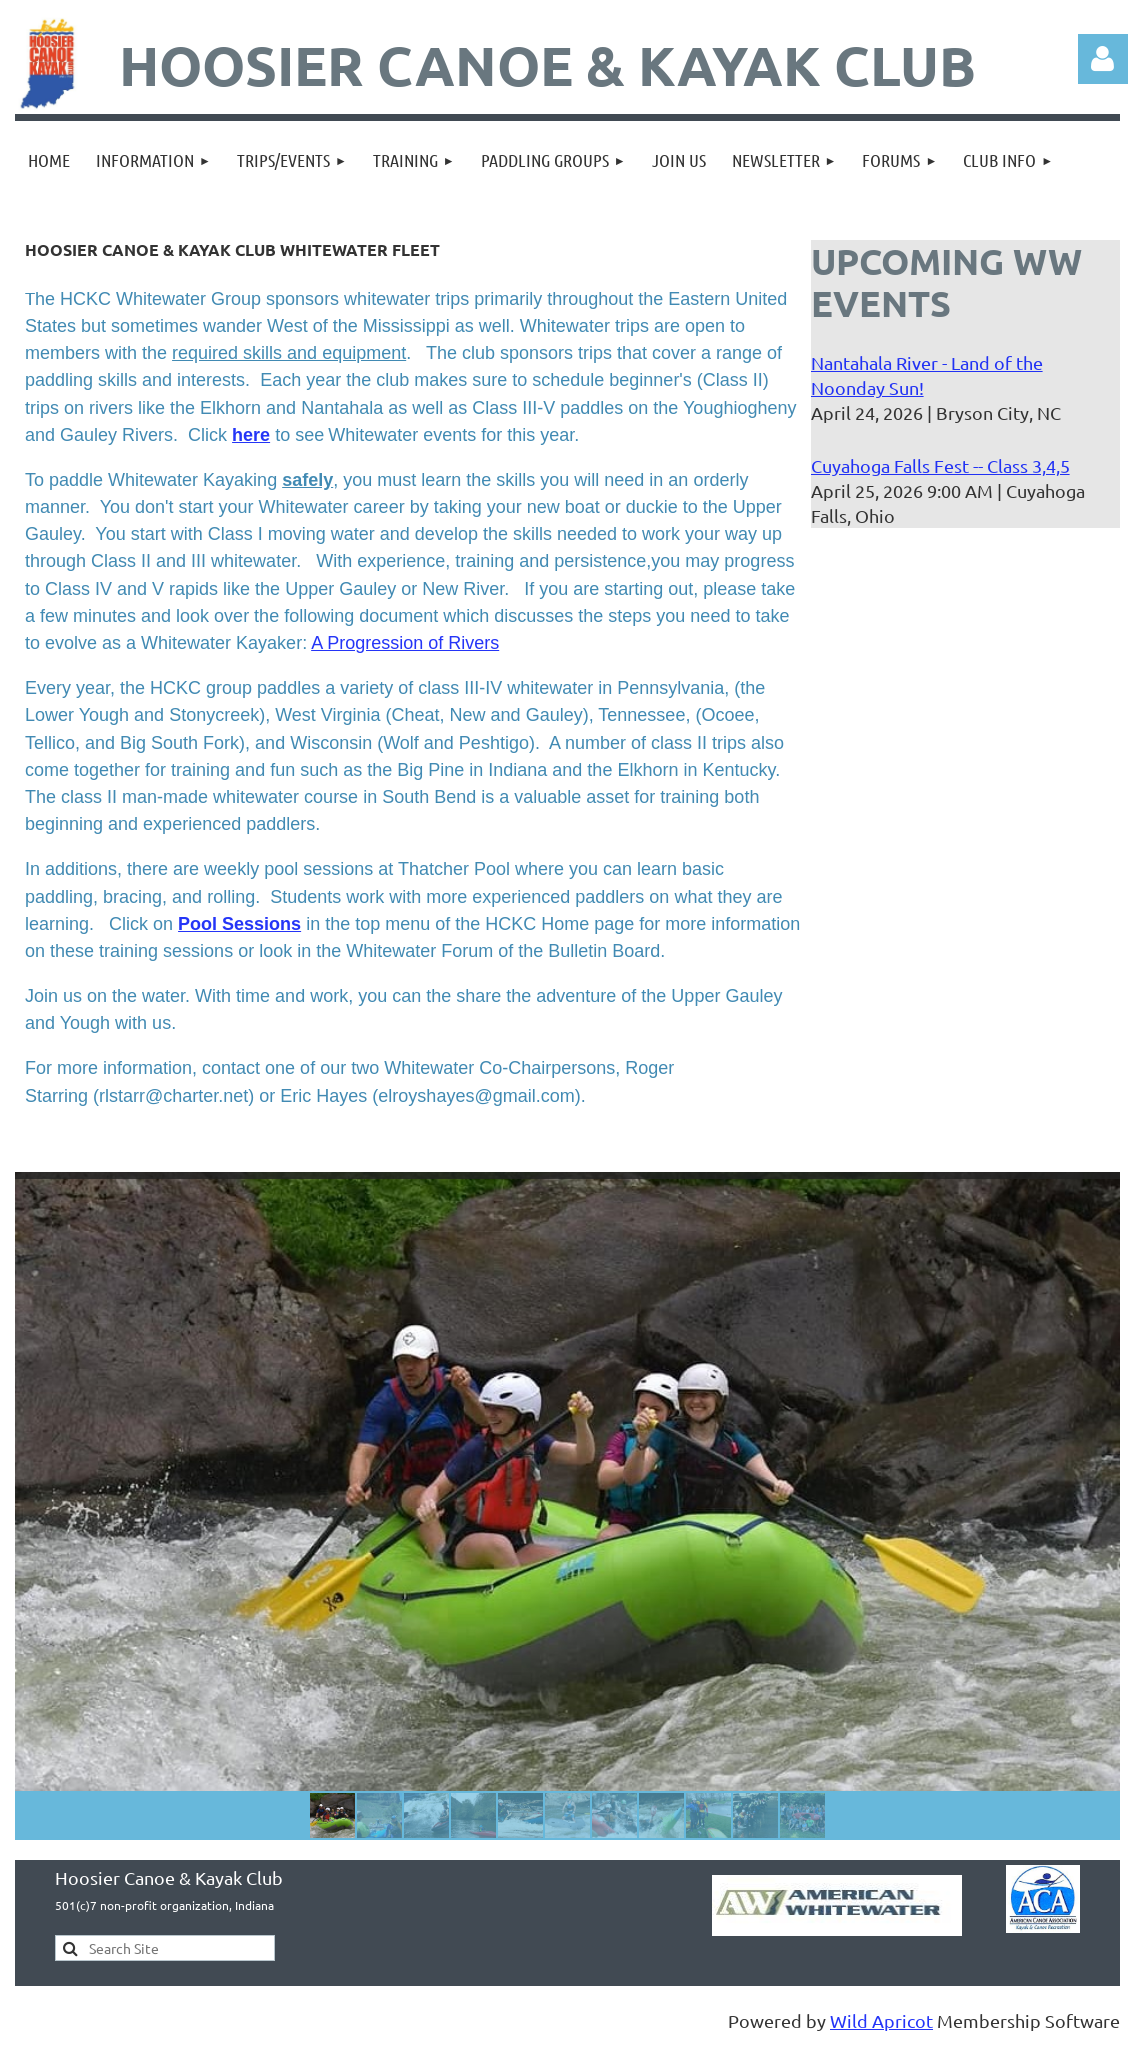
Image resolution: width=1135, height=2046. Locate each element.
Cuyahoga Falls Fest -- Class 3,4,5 (940, 465)
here (251, 435)
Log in (1103, 59)
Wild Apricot (881, 2020)
